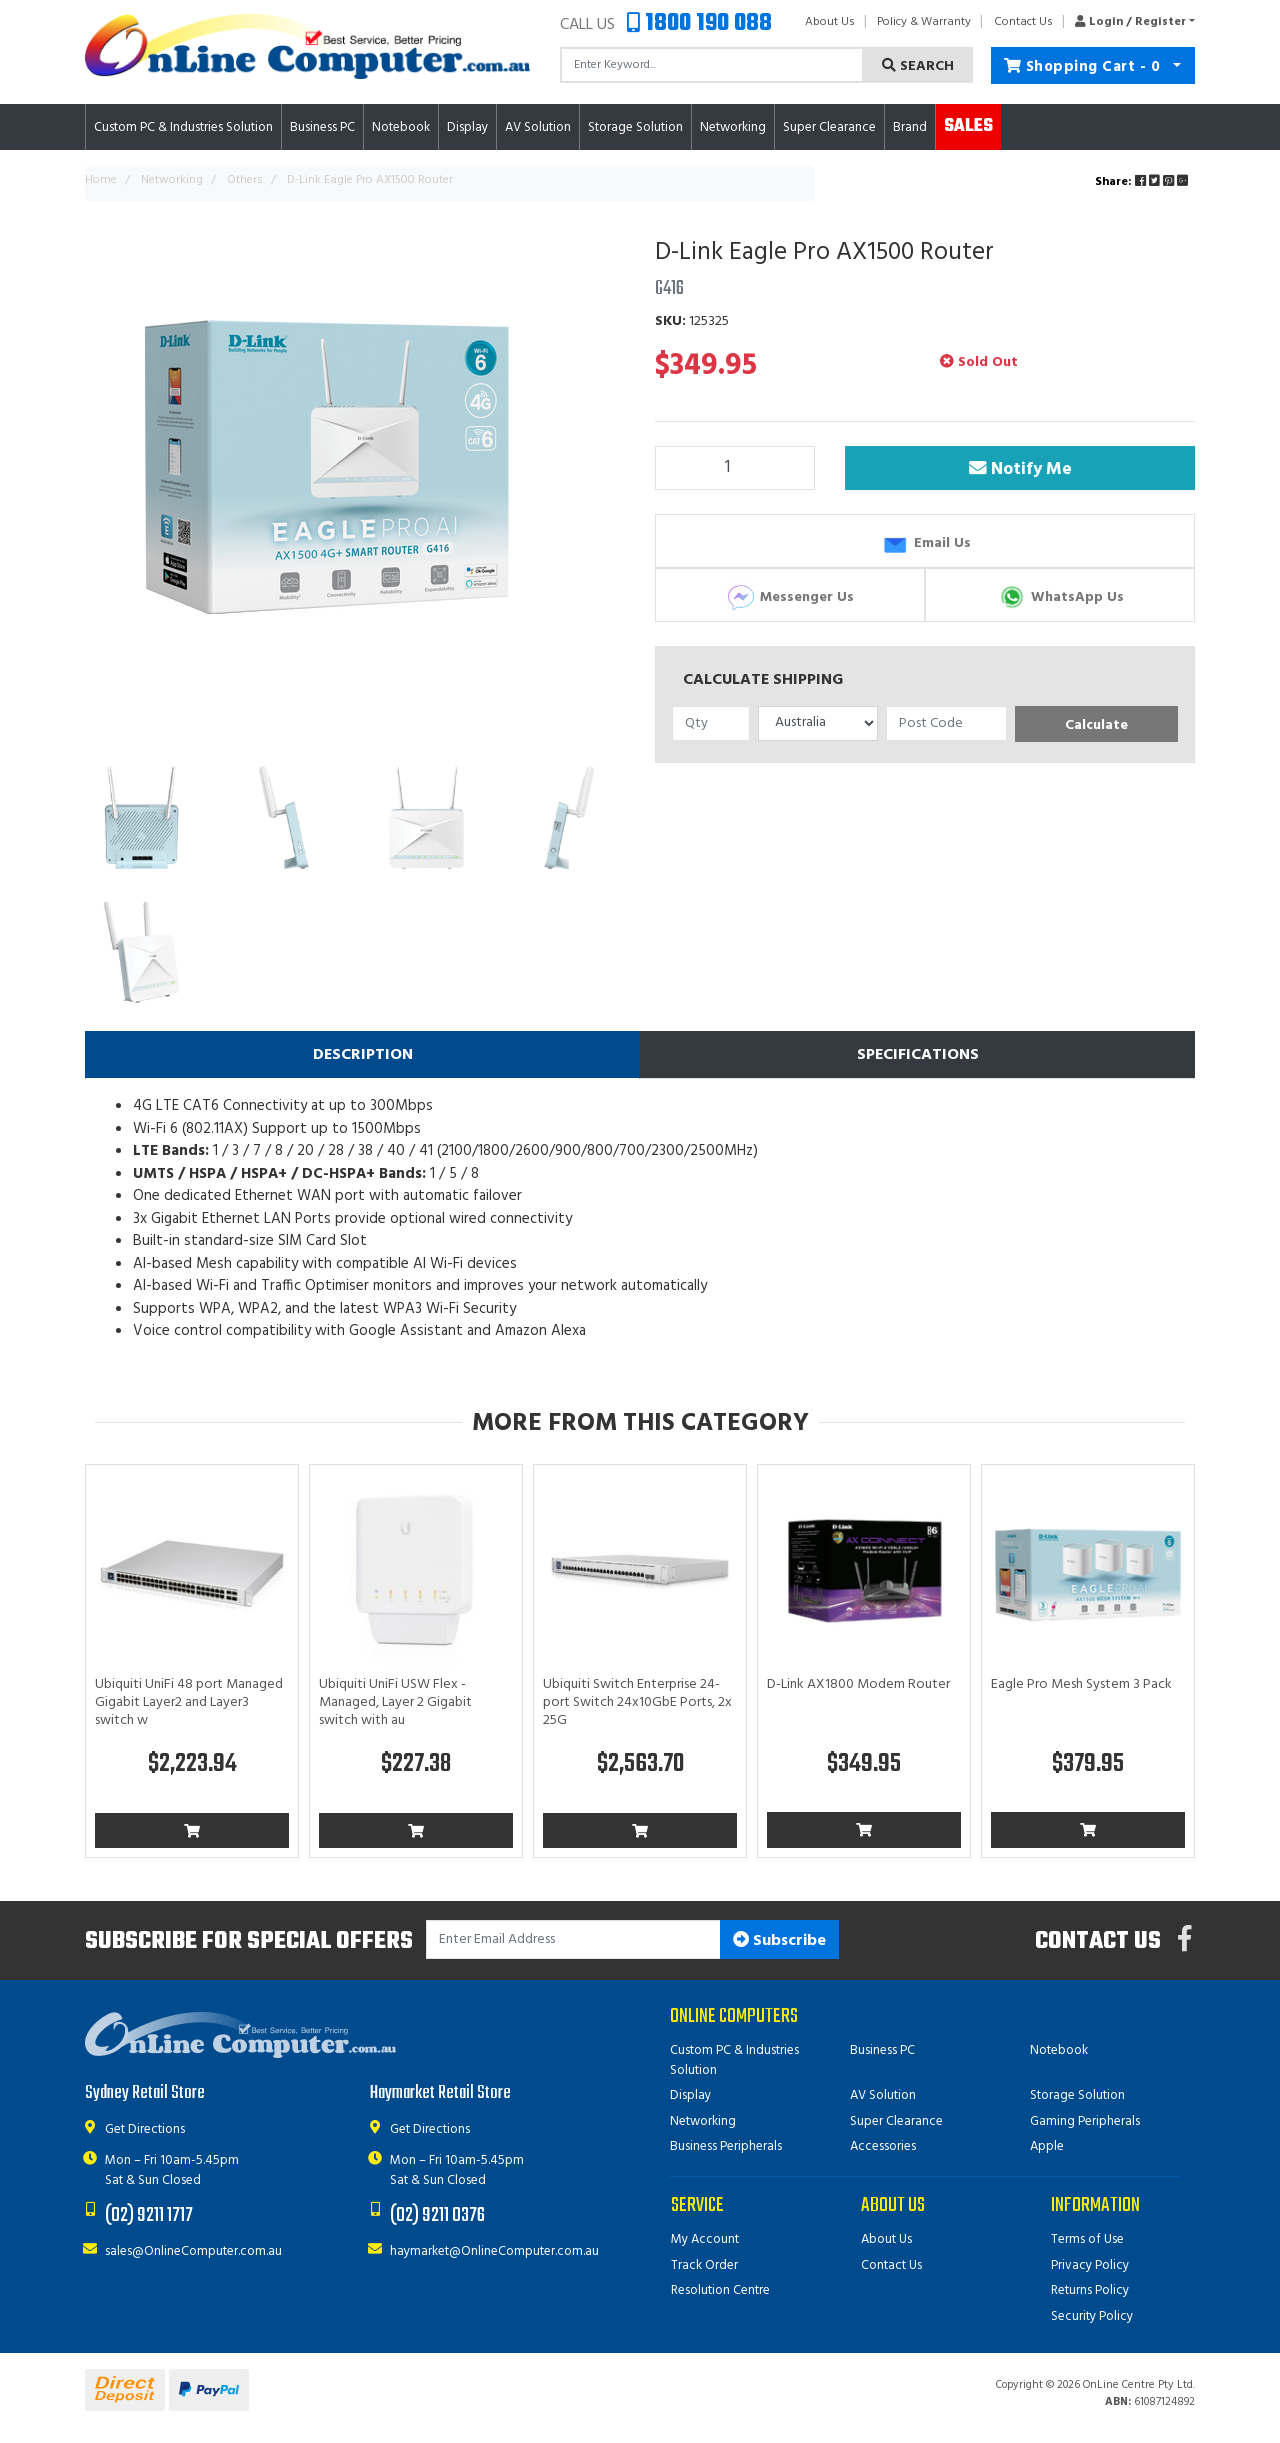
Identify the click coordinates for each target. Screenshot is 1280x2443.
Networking (703, 2121)
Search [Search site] (918, 66)
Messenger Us (790, 597)
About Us (830, 22)
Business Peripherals (726, 2146)
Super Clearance (829, 127)
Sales (968, 126)
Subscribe (779, 1941)
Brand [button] (910, 127)
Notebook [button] (401, 127)
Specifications (918, 1055)
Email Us (925, 543)
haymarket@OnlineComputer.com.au (494, 2251)
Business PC (882, 2050)
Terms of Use (1087, 2239)
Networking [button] (733, 127)
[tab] (362, 1055)
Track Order (704, 2265)
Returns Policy (1090, 2290)
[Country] (818, 723)
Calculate (1096, 725)
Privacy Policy (1090, 2265)
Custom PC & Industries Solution (734, 2060)
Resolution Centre (720, 2290)
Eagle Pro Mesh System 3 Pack (1081, 1684)
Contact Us (1023, 22)
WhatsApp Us (1060, 597)
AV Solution (883, 2095)
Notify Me (1020, 469)
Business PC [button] (322, 127)
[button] (1129, 22)
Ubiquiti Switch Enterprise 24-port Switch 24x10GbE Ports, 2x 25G (637, 1702)
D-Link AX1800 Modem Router (858, 1684)
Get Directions (145, 2129)
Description (363, 1055)
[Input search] (712, 65)
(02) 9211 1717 (149, 2215)
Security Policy (1092, 2316)
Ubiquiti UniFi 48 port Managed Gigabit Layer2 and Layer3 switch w (189, 1702)
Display (690, 2095)
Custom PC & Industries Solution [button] (183, 127)
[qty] (711, 723)
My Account (705, 2239)
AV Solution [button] (538, 127)
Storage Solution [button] (635, 127)
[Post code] (946, 723)
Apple (1047, 2146)
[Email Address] (573, 1939)
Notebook (1059, 2050)
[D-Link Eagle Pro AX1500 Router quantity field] (735, 468)
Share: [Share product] (1143, 182)
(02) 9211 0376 (437, 2215)
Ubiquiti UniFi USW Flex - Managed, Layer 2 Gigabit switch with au (395, 1702)
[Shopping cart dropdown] (1177, 65)
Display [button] (467, 127)
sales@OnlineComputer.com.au (193, 2251)
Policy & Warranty (924, 22)
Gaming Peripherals (1085, 2121)
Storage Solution (1077, 2095)
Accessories (883, 2146)
